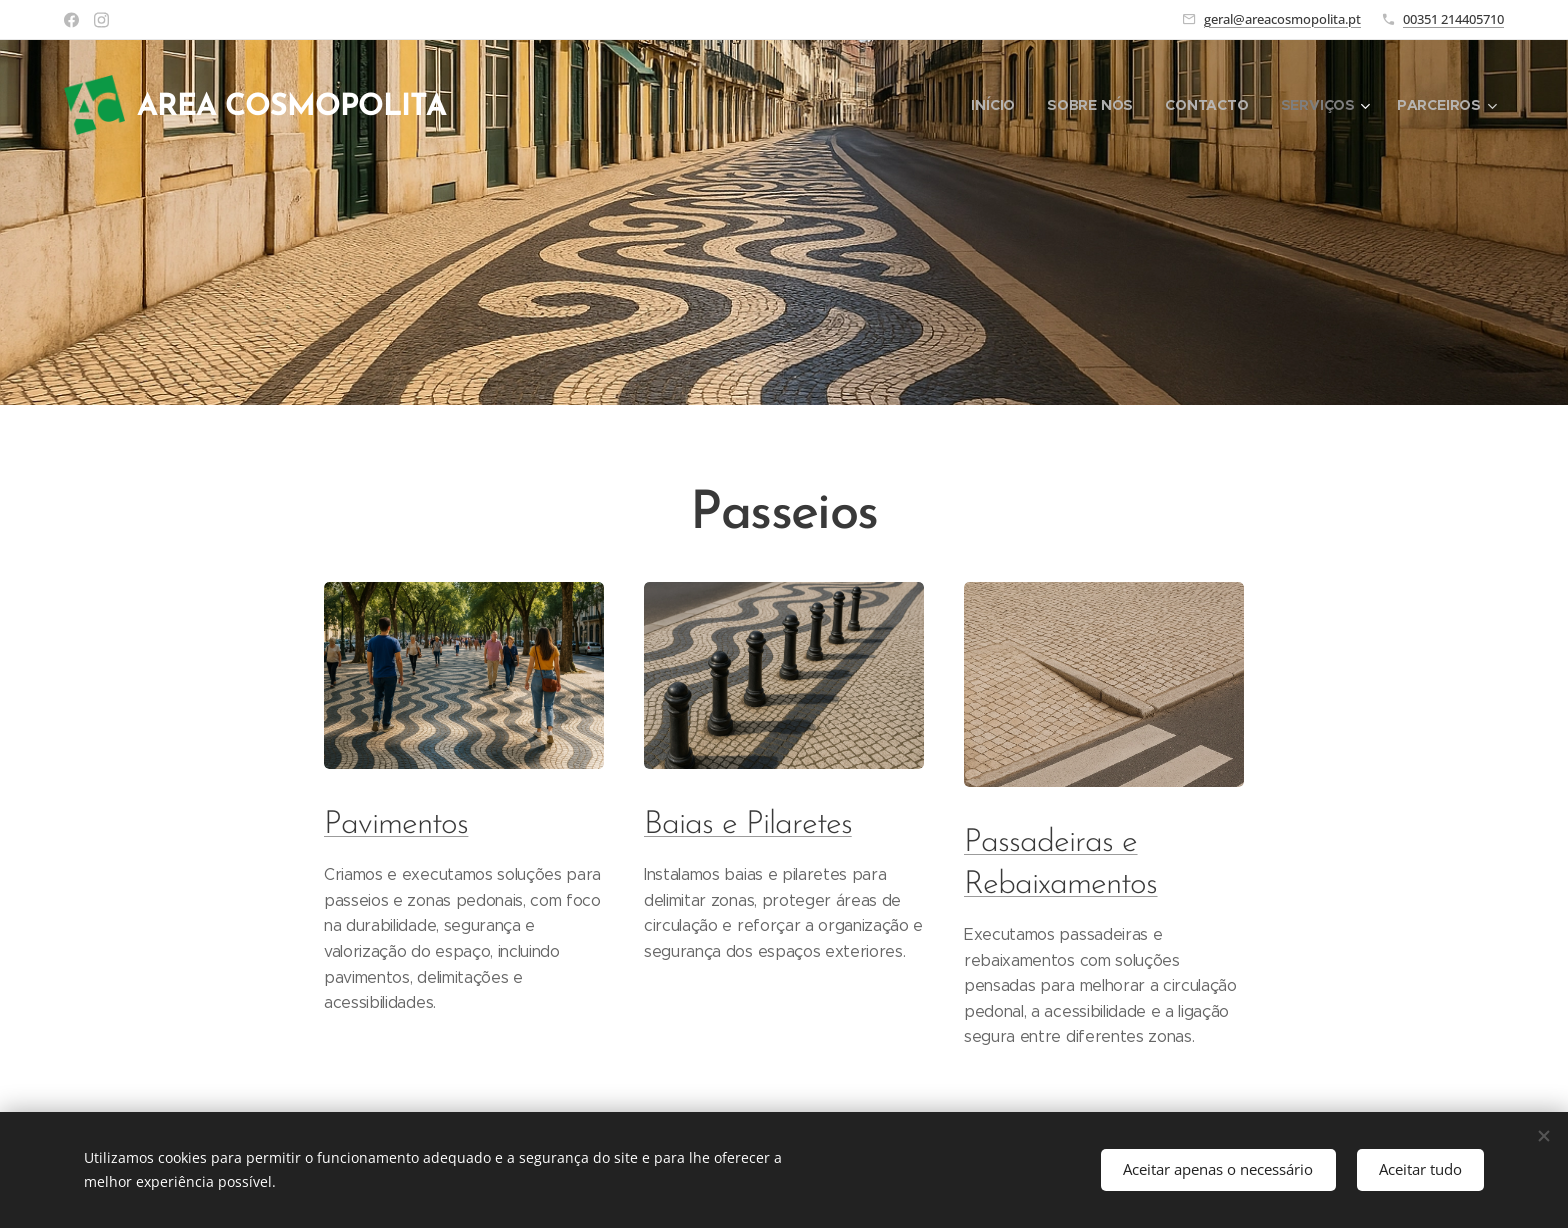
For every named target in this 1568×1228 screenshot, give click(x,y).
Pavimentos (396, 825)
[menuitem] (997, 105)
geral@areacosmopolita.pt (1282, 19)
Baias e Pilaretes (748, 825)
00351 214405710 (1453, 19)
